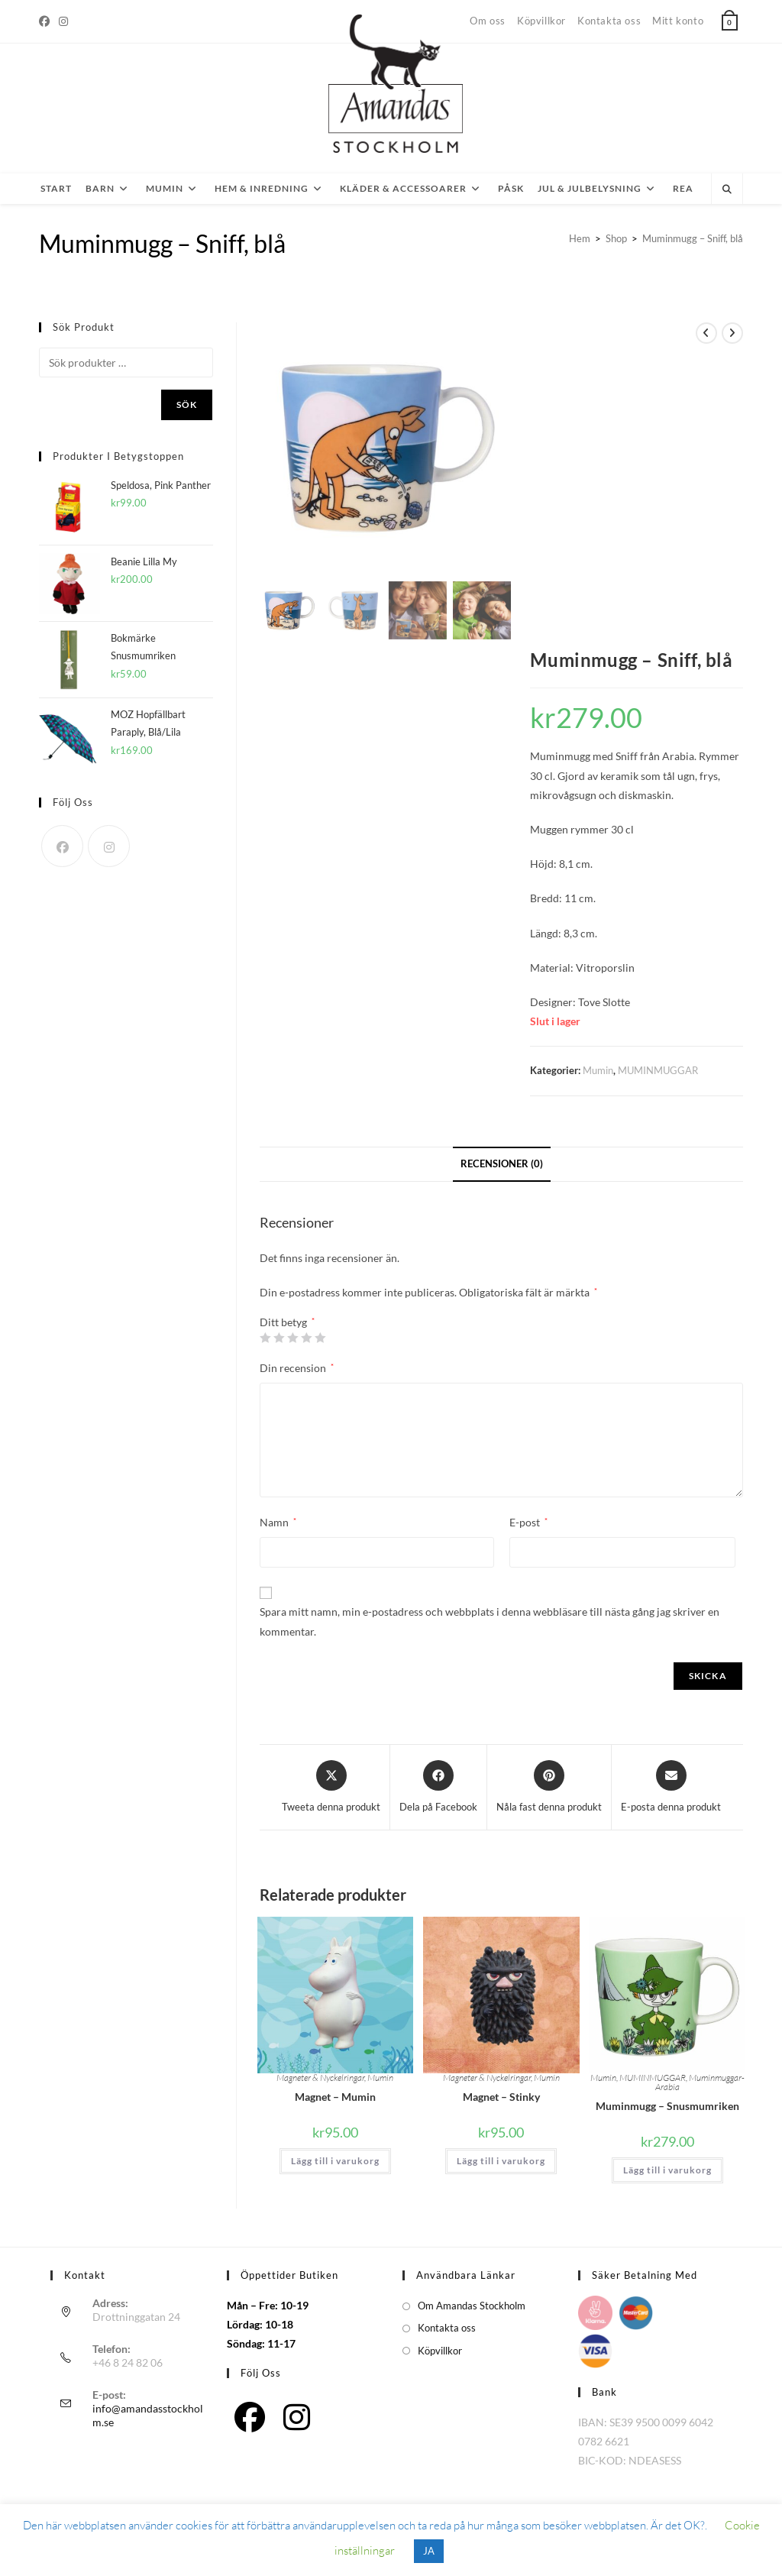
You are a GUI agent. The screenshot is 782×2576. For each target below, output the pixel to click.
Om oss (488, 21)
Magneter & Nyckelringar (320, 2077)
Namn (278, 1522)
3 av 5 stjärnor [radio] (292, 1337)
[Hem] (579, 238)
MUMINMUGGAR (658, 1070)
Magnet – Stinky (501, 2096)
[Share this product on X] (331, 1787)
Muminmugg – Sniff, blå (692, 238)
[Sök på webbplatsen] (727, 189)
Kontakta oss (609, 21)
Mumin (598, 1070)
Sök (187, 405)
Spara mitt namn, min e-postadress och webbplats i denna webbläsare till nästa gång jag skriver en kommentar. (489, 1621)
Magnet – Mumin (335, 2096)
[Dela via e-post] (671, 1787)
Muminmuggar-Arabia (700, 2082)
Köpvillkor (541, 21)
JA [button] (429, 2551)
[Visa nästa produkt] (732, 333)
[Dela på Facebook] (438, 1787)
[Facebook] (46, 21)
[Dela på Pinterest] (549, 1787)
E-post (528, 1522)
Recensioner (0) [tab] (501, 1164)
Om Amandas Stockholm (471, 2305)
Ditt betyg (287, 1322)
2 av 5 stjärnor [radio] (278, 1337)
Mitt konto (677, 21)
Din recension (297, 1367)
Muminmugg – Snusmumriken (667, 2105)
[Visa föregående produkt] (706, 333)
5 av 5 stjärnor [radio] (320, 1337)
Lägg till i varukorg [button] (335, 2161)
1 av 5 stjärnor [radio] (265, 1337)
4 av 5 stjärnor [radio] (306, 1337)
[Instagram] (63, 21)
